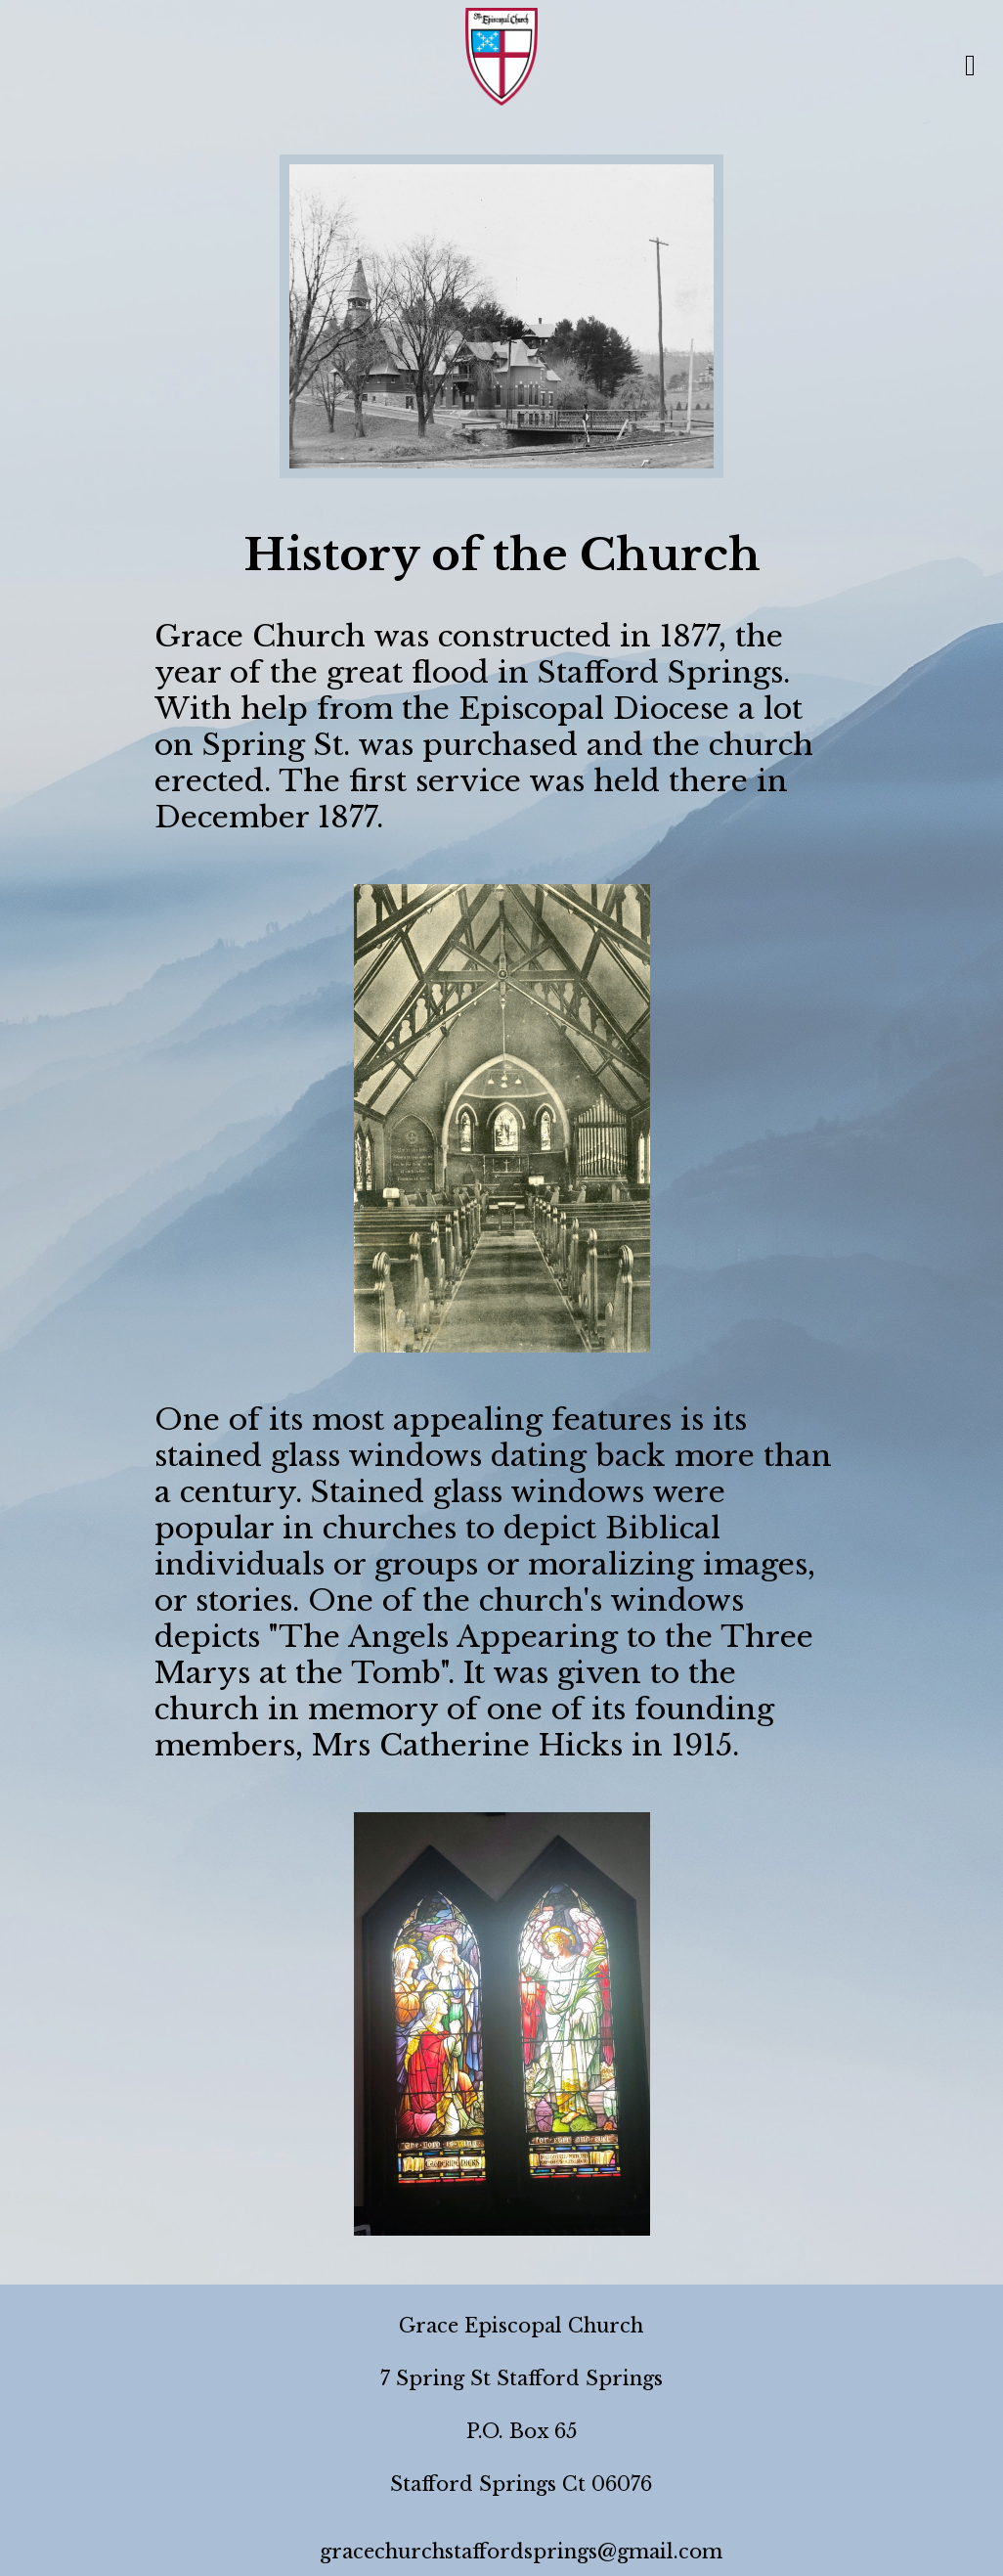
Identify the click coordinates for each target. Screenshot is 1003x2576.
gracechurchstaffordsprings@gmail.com (521, 2551)
